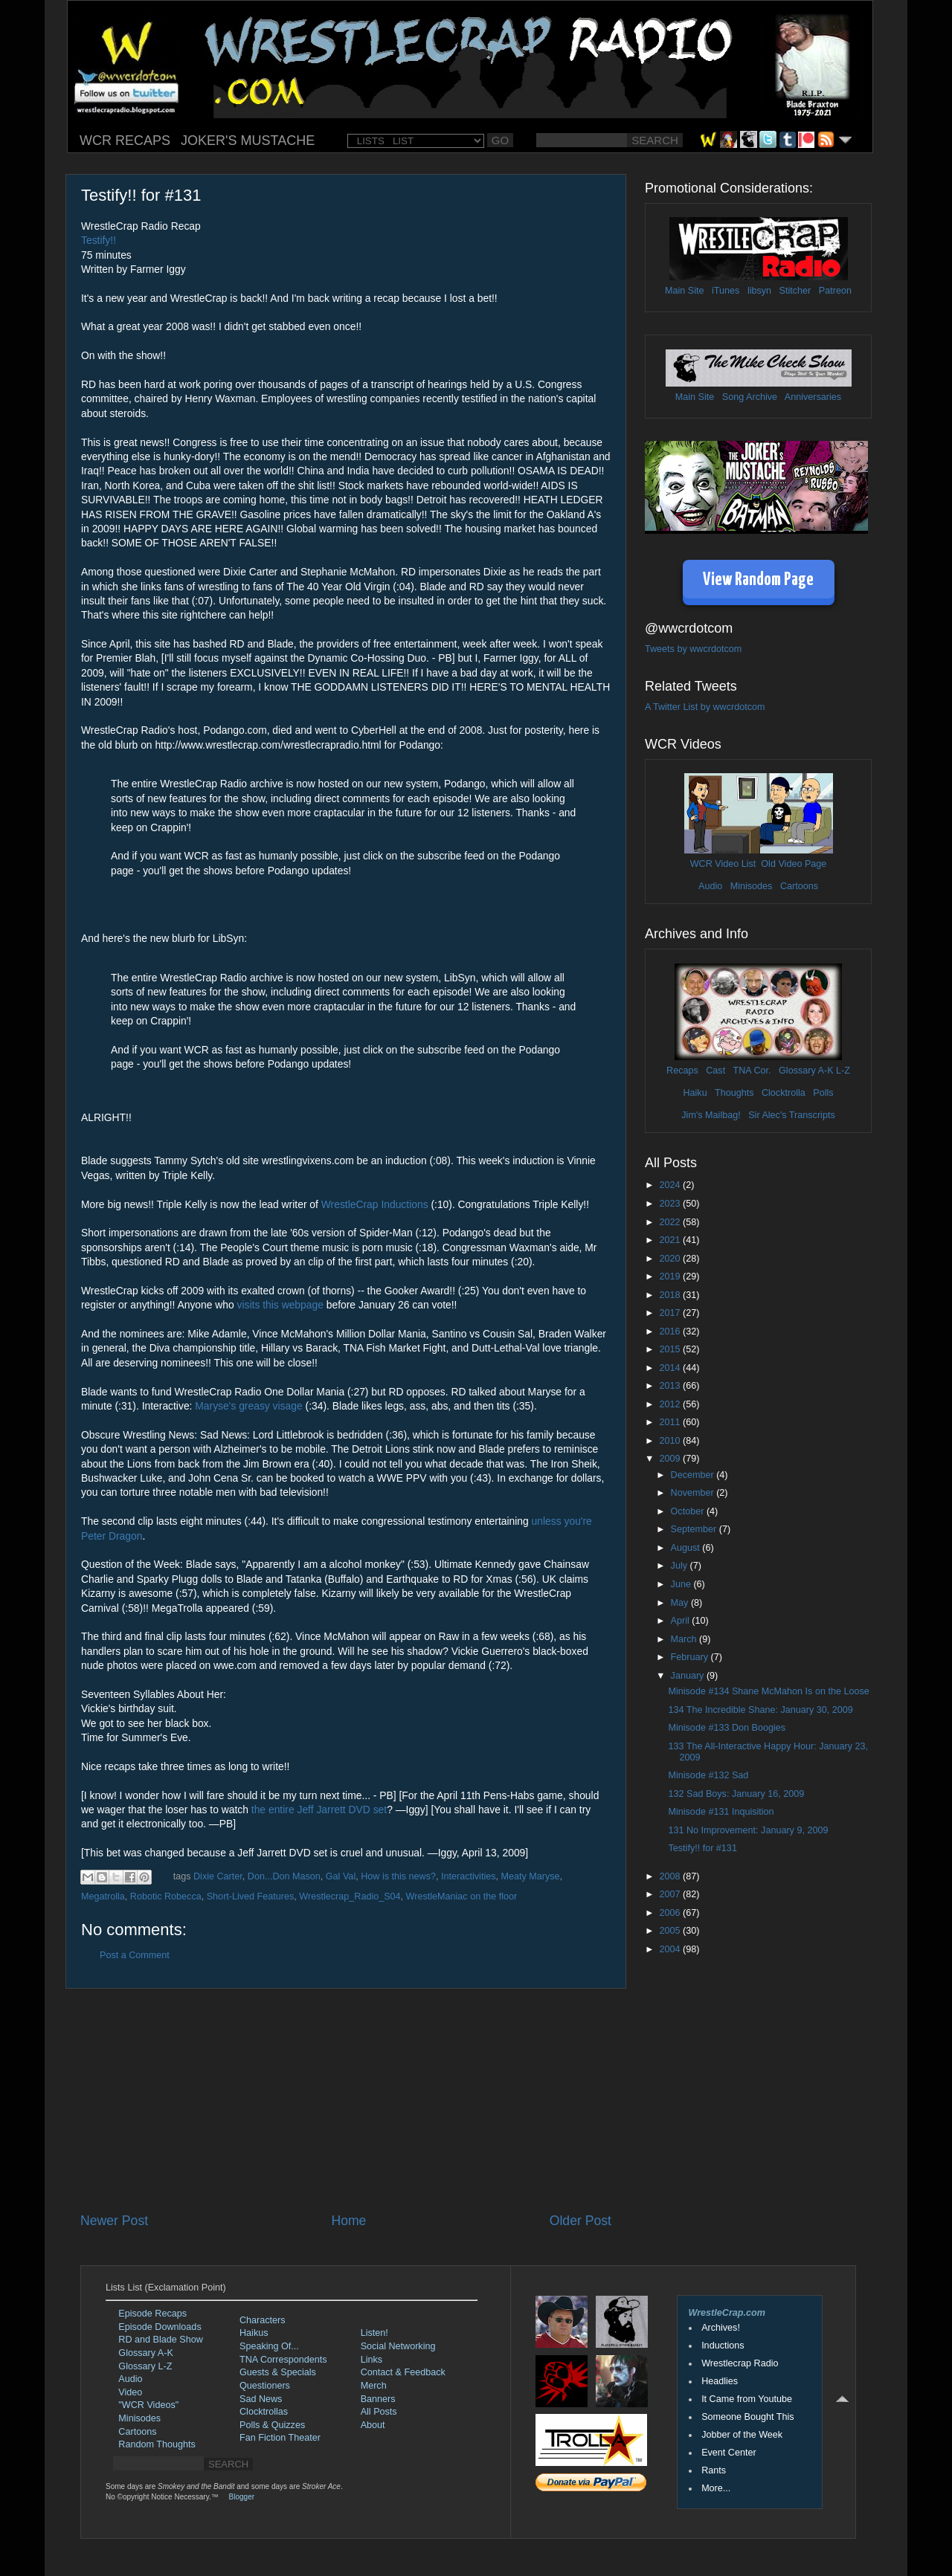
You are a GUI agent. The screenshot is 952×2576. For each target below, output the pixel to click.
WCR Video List (723, 864)
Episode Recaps (152, 2313)
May (681, 1603)
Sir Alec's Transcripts (791, 1115)
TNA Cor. (752, 1070)
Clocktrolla (783, 1093)
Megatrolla (103, 1896)
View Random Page (758, 580)
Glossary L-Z (145, 2366)
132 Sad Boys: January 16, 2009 (736, 1794)
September (695, 1529)
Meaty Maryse (530, 1876)
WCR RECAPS (125, 140)
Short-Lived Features (251, 1896)
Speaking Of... (269, 2346)
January (689, 1675)
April (681, 1620)
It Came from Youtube (746, 2399)
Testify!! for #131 (702, 1848)
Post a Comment (135, 1955)
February (691, 1657)
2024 (671, 1185)
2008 (671, 1876)
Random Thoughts (156, 2444)
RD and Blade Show (160, 2339)
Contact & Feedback (403, 2372)
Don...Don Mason (284, 1876)
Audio (710, 886)
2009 (671, 1458)
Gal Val (341, 1876)
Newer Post (114, 2220)
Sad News (260, 2399)
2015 (671, 1349)
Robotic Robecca (166, 1896)
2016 (671, 1331)
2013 (671, 1386)
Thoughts (734, 1093)
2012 (671, 1404)
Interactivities (468, 1876)
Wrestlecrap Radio (739, 2363)
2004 (671, 1949)
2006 (671, 1913)
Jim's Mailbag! (710, 1115)
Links (371, 2359)
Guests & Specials (277, 2372)
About (373, 2425)
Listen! (374, 2333)
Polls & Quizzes (272, 2425)
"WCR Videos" (148, 2405)
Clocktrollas (263, 2411)
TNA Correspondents (283, 2359)
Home (348, 2220)
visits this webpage (280, 1305)
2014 (671, 1368)
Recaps (682, 1070)
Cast (715, 1070)
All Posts (379, 2411)
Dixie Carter (217, 1876)
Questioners (264, 2385)
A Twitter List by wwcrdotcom (705, 707)
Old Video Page (793, 864)
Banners (378, 2399)
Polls (823, 1093)
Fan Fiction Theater (280, 2438)
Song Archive (749, 397)
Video (130, 2392)
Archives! (720, 2327)
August (687, 1548)
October (689, 1511)
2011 (671, 1422)
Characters (262, 2320)
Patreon (835, 290)
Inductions (722, 2345)
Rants (713, 2470)
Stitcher (795, 290)
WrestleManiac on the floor (462, 1896)
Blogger (241, 2497)
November (694, 1493)
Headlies (719, 2381)
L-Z (842, 1070)
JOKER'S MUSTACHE (248, 140)
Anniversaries (813, 397)
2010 (671, 1441)
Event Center (728, 2452)
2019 (671, 1276)
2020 (671, 1258)
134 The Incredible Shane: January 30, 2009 (760, 1710)
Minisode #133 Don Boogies (726, 1728)
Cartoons (799, 886)
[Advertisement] (345, 2100)
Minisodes (751, 886)
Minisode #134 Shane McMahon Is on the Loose (768, 1691)
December (694, 1475)
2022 (671, 1222)
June (682, 1584)
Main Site (684, 290)
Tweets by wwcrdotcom (693, 649)
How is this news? (398, 1876)
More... (715, 2488)
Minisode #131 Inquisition (721, 1812)
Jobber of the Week (741, 2435)
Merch (374, 2385)
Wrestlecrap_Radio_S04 (349, 1896)
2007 (671, 1894)
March (685, 1639)
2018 (671, 1295)
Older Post (580, 2220)
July (680, 1565)
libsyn (759, 290)
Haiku (695, 1093)
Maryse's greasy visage (248, 1406)
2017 (671, 1313)
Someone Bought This (747, 2417)
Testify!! (98, 240)
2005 (671, 1930)
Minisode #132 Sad (708, 1775)
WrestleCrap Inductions (374, 1204)
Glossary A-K (806, 1070)
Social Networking (398, 2346)
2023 (671, 1203)
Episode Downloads (159, 2327)
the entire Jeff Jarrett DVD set (319, 1809)
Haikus (253, 2333)
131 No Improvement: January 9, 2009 (748, 1830)
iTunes (725, 290)
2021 (671, 1240)
